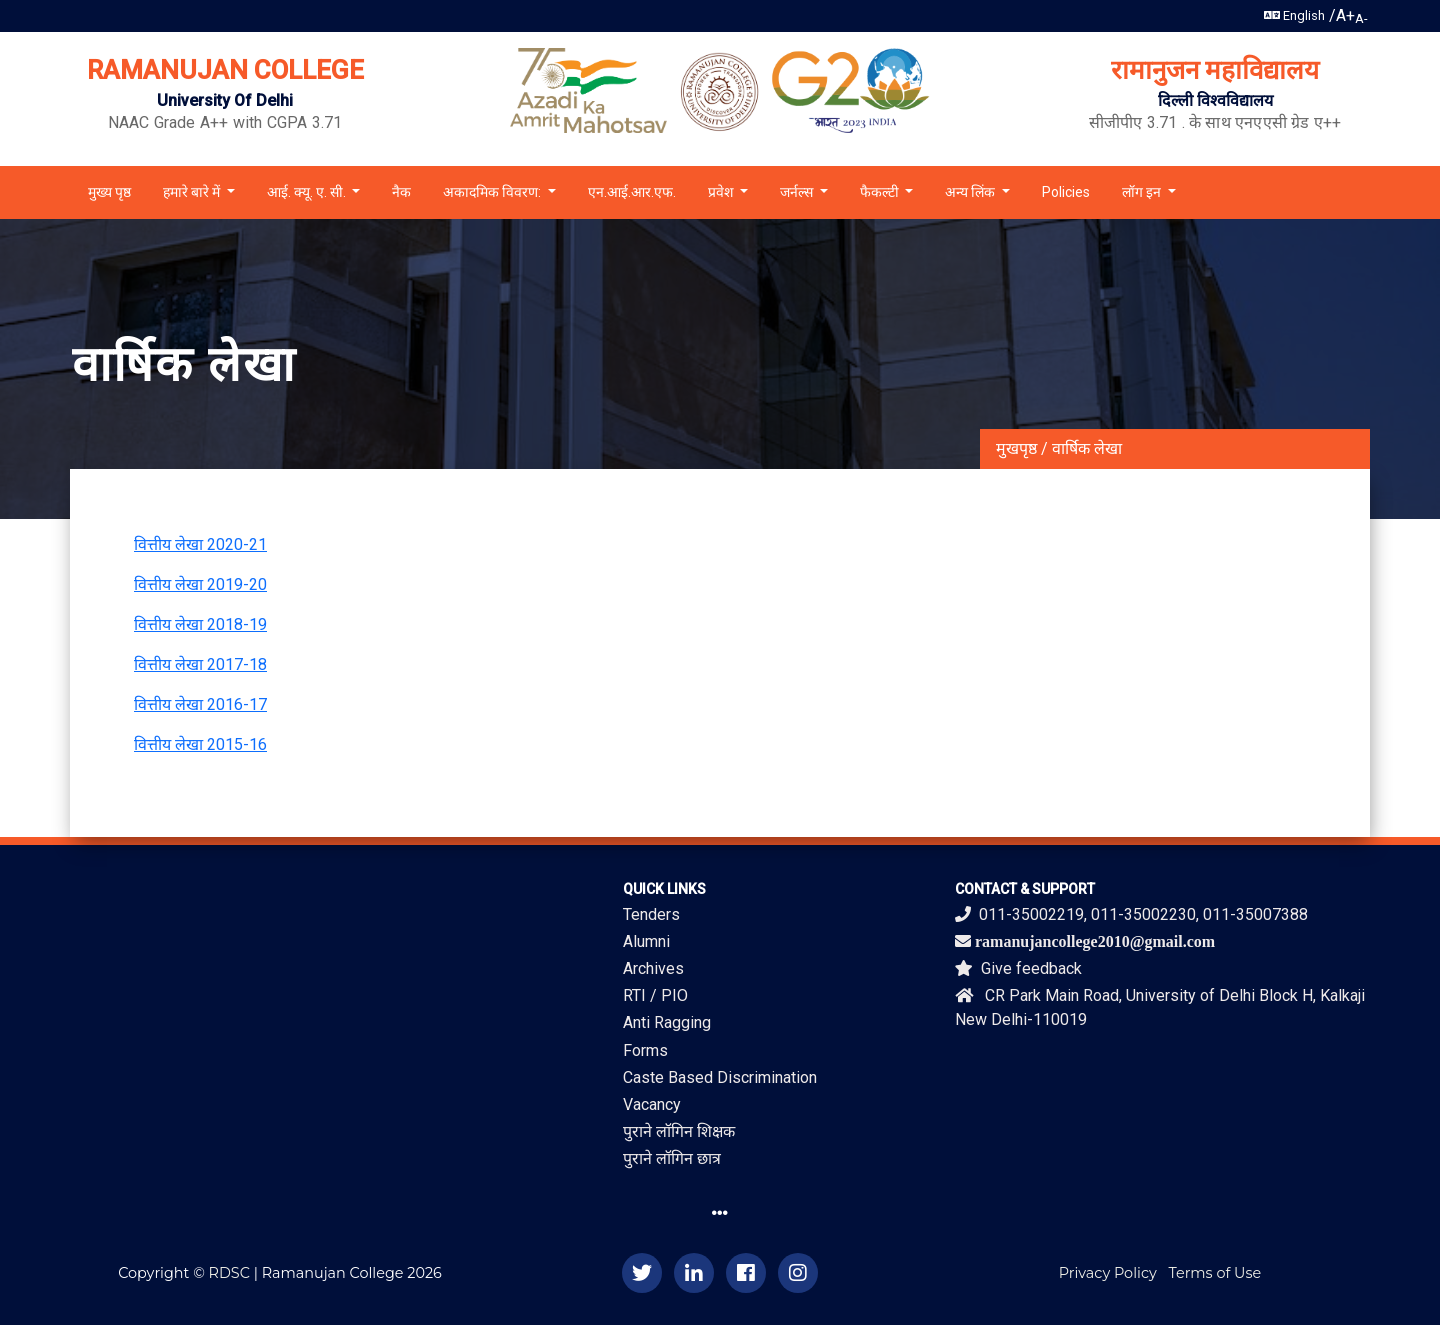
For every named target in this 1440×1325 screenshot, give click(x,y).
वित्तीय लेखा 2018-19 (200, 624)
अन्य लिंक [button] (971, 192)
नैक (401, 192)
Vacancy (652, 1104)
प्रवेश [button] (722, 192)
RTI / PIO (655, 995)
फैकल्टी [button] (881, 192)
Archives (653, 968)
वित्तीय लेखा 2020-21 (200, 544)
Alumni (646, 941)
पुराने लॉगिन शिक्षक (679, 1131)
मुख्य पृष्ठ (109, 192)
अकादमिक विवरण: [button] (493, 192)
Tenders (651, 914)
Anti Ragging (667, 1022)
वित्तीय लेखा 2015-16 (200, 744)
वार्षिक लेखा (1087, 448)
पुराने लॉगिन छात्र (672, 1158)
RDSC (229, 1273)
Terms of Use (1215, 1273)
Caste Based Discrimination (720, 1077)
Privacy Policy (1108, 1273)
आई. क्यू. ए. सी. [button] (308, 192)
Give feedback (1018, 968)
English (1294, 15)
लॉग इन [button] (1143, 192)
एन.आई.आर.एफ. (632, 192)
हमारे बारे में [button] (193, 192)
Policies (1066, 192)
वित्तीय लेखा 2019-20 (200, 584)
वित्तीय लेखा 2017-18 (200, 664)
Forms (645, 1050)
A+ (1345, 15)
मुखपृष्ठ (1016, 448)
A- (1361, 18)
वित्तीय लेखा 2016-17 (200, 704)
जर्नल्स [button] (798, 192)
